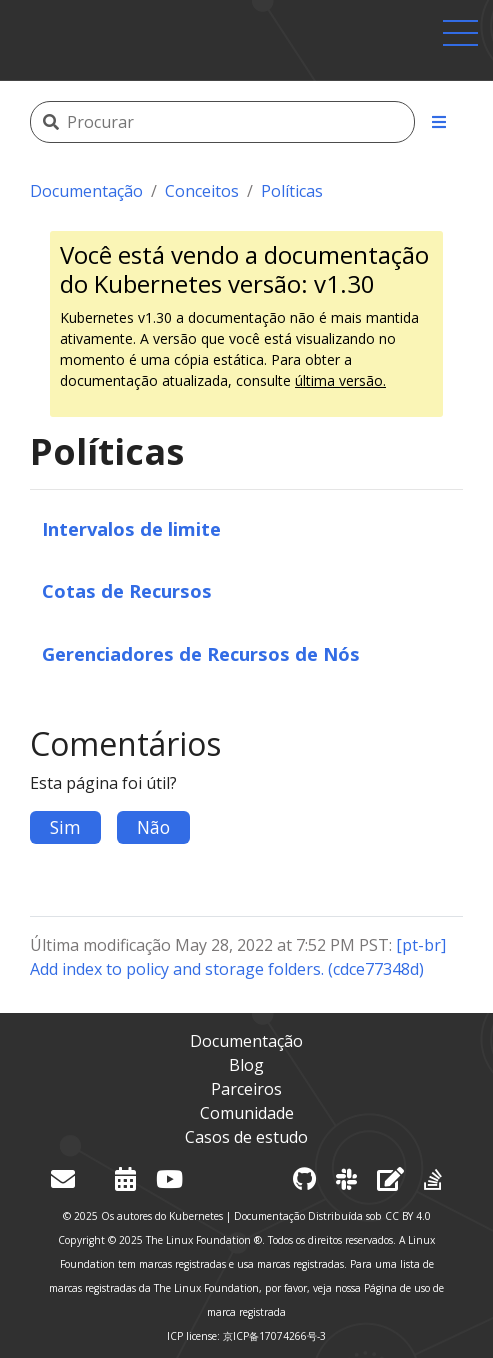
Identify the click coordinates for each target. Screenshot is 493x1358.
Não (153, 827)
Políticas (292, 191)
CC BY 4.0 (408, 1216)
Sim (65, 827)
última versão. (340, 380)
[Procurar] (239, 122)
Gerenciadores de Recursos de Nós (201, 653)
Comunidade (247, 1113)
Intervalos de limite (131, 528)
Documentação (86, 191)
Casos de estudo (246, 1137)
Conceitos (202, 191)
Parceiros (246, 1089)
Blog (246, 1065)
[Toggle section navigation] (439, 122)
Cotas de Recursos (127, 590)
